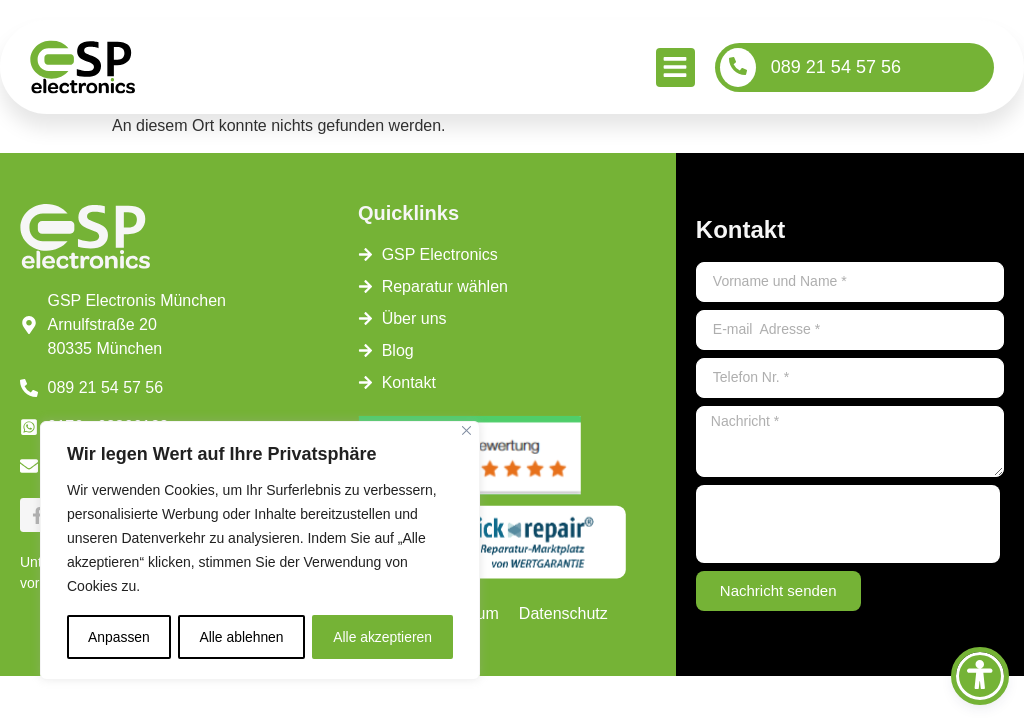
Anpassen (119, 637)
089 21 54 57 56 (836, 67)
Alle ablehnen (241, 637)
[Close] (466, 431)
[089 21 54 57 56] (738, 67)
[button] (675, 67)
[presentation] (848, 524)
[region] (260, 551)
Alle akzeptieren (383, 637)
